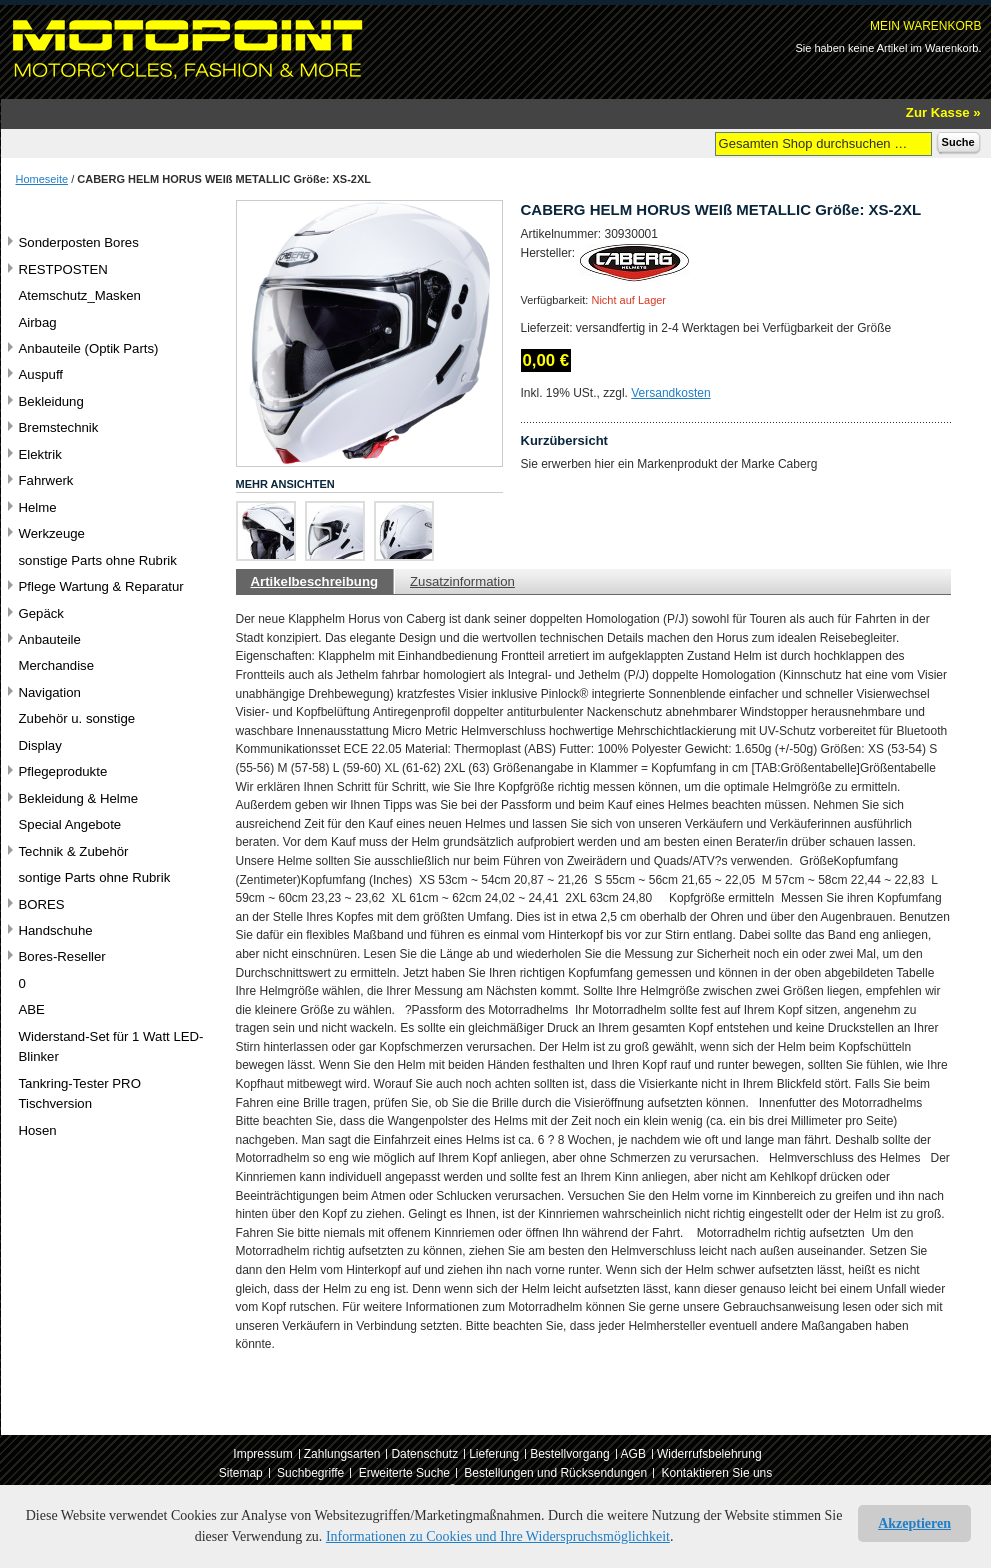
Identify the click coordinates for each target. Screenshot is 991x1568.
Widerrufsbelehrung (709, 1454)
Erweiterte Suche (404, 1473)
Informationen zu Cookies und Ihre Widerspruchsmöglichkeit (498, 1536)
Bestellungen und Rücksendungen (555, 1473)
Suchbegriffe (310, 1473)
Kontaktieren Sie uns (717, 1473)
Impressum (262, 1454)
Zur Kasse (938, 112)
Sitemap (241, 1473)
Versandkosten (670, 393)
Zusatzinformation (462, 581)
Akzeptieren (914, 1523)
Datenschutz (424, 1454)
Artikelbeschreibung (315, 581)
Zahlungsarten (342, 1454)
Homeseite (42, 179)
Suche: (703, 142)
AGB (633, 1454)
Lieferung (494, 1454)
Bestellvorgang (569, 1454)
